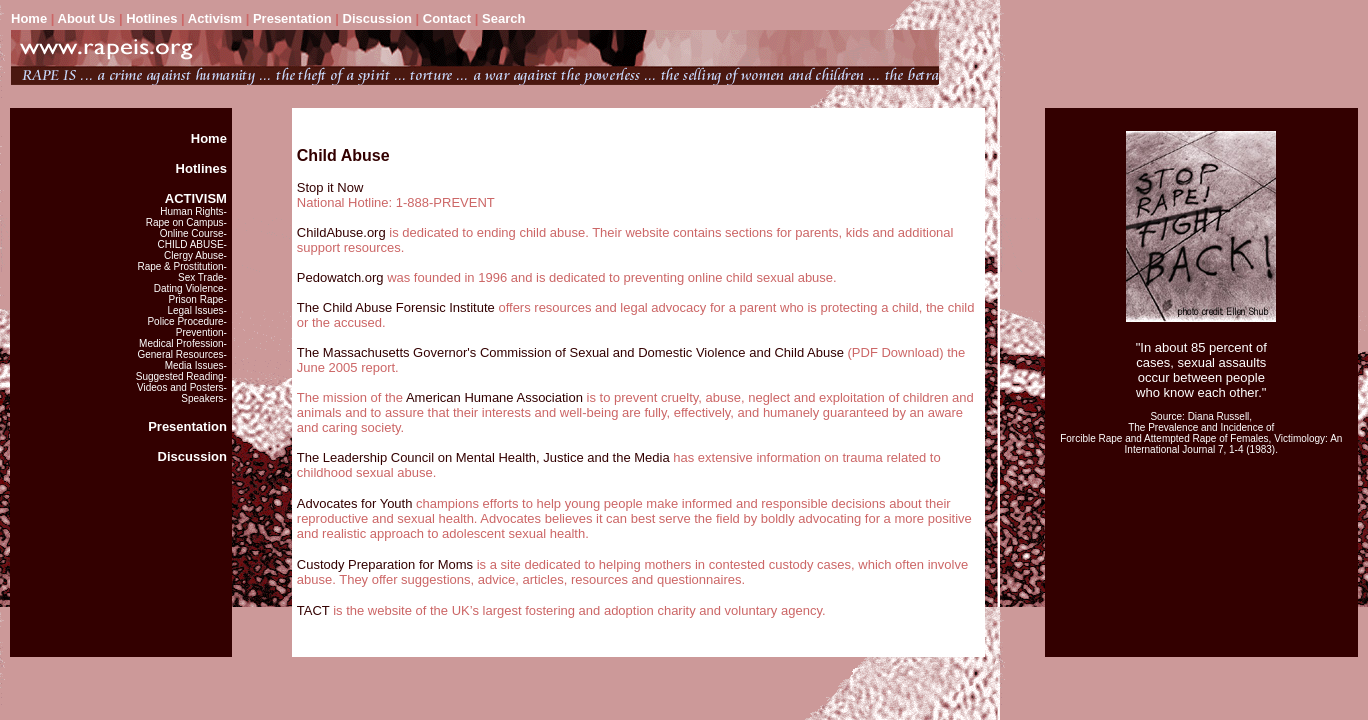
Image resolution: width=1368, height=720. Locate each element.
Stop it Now (330, 187)
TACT (313, 610)
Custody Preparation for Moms (385, 564)
